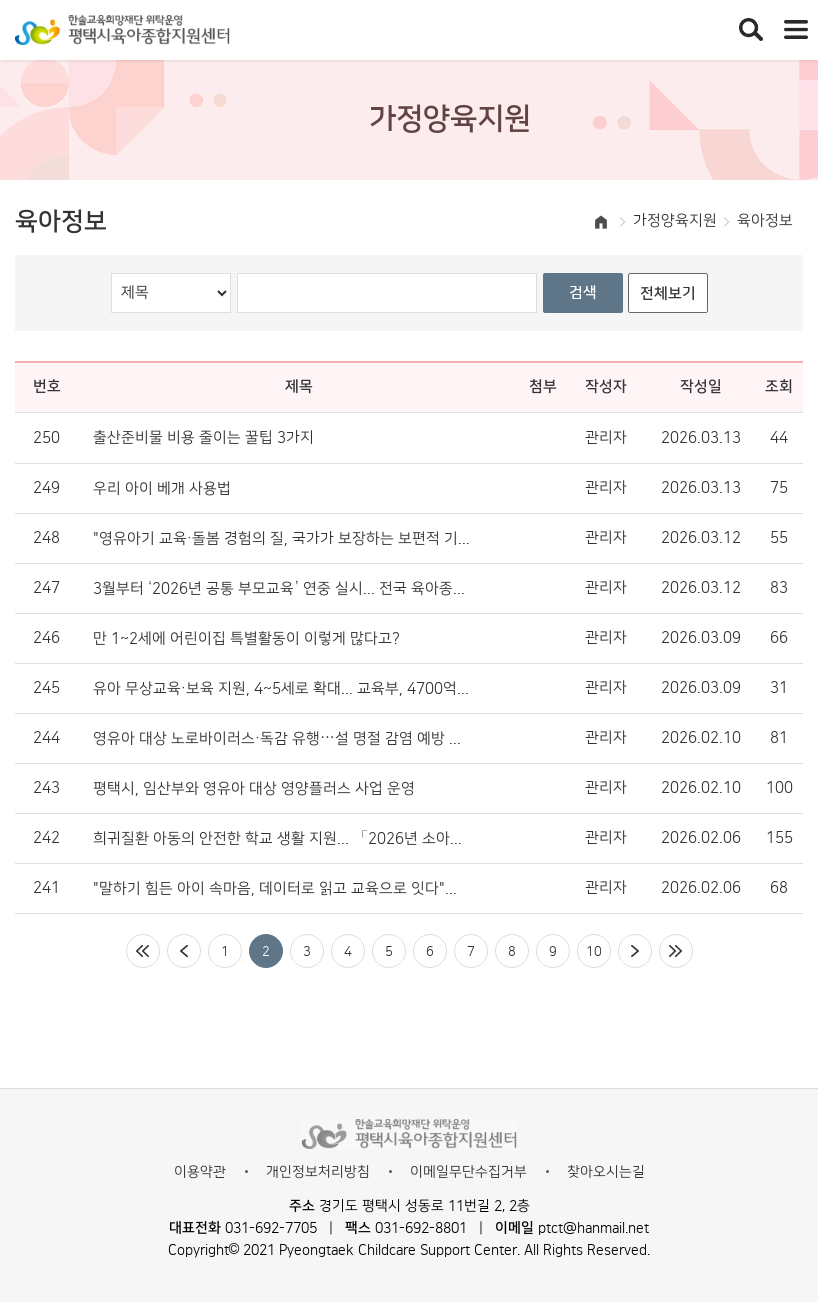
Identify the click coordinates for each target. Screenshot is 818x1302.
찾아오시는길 (606, 1172)
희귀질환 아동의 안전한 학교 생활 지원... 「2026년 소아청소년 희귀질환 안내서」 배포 (282, 839)
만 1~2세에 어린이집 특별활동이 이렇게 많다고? (246, 639)
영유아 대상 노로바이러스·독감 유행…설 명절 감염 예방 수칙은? (282, 739)
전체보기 (668, 293)
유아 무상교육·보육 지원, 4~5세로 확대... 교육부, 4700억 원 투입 (282, 689)
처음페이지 (143, 951)
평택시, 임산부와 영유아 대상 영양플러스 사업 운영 (254, 789)
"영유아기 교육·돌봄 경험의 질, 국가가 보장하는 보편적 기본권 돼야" (282, 539)
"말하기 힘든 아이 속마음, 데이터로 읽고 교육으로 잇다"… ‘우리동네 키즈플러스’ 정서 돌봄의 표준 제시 (282, 889)
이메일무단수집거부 (468, 1172)
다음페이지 (635, 951)
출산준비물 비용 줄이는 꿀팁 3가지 (203, 438)
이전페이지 (184, 951)
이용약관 (200, 1172)
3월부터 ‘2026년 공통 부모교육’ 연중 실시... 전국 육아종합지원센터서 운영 (282, 589)
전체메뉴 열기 (795, 30)
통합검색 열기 (750, 30)
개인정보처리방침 (318, 1172)
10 (594, 951)
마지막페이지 (676, 951)
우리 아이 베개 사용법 (162, 489)
